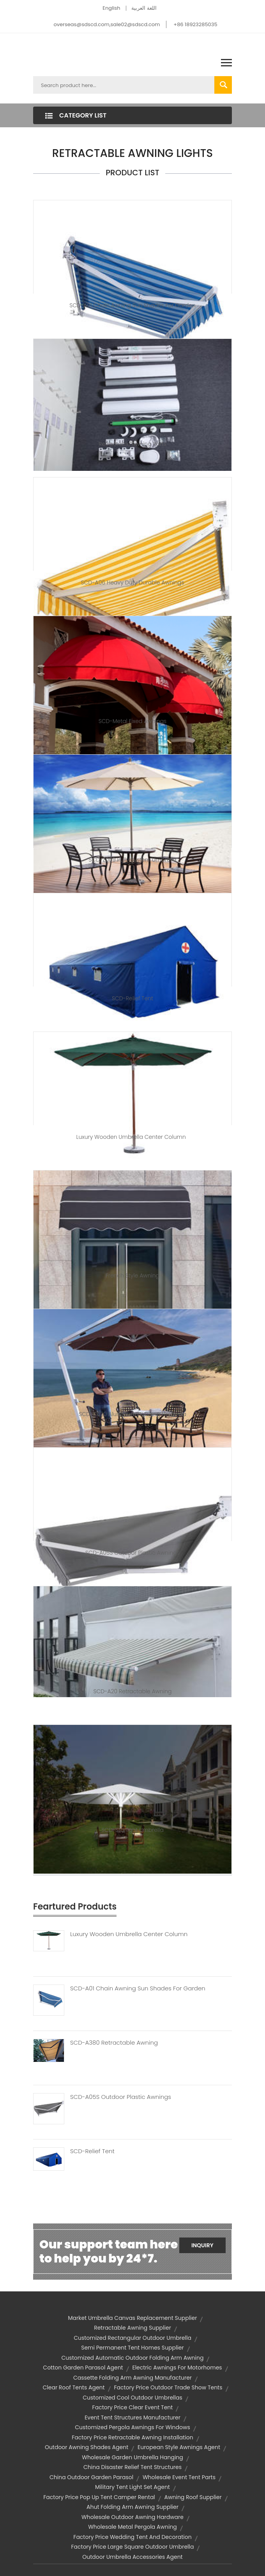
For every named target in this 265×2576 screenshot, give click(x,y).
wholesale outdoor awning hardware (132, 2517)
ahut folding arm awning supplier (132, 2507)
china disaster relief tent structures (132, 2467)
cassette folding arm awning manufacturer (132, 2378)
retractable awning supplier (132, 2328)
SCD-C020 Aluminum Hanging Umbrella (132, 1414)
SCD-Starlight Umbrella (132, 1830)
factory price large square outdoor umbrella (132, 2547)
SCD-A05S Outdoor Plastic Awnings (132, 1553)
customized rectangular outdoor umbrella (132, 2338)
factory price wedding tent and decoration (132, 2537)
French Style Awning (132, 1275)
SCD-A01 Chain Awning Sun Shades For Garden (137, 1988)
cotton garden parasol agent (83, 2367)
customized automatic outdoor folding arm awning (133, 2358)
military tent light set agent (132, 2487)
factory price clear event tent (132, 2407)
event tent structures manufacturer (132, 2417)
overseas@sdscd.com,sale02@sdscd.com (106, 24)
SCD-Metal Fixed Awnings (133, 721)
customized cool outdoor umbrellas (132, 2397)
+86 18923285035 (195, 24)
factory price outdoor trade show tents (168, 2387)
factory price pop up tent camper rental (99, 2497)
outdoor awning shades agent (86, 2447)
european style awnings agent (179, 2447)
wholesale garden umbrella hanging (132, 2457)
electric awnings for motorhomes (177, 2367)
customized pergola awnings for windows (132, 2427)
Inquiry (202, 2245)
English (111, 8)
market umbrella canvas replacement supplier (132, 2318)
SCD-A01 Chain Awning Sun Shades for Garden (132, 305)
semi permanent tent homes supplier (132, 2348)
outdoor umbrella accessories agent (132, 2557)
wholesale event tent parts (179, 2477)
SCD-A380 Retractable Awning (114, 2043)
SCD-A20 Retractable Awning (132, 1691)
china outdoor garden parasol (91, 2477)
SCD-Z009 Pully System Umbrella (132, 860)
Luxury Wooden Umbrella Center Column (132, 1137)
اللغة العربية (143, 8)
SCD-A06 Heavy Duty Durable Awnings (132, 582)
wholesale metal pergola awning (132, 2527)
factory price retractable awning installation (132, 2437)
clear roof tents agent (74, 2387)
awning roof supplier (193, 2497)
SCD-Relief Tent (92, 2151)
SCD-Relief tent (132, 998)
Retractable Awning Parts (132, 444)
